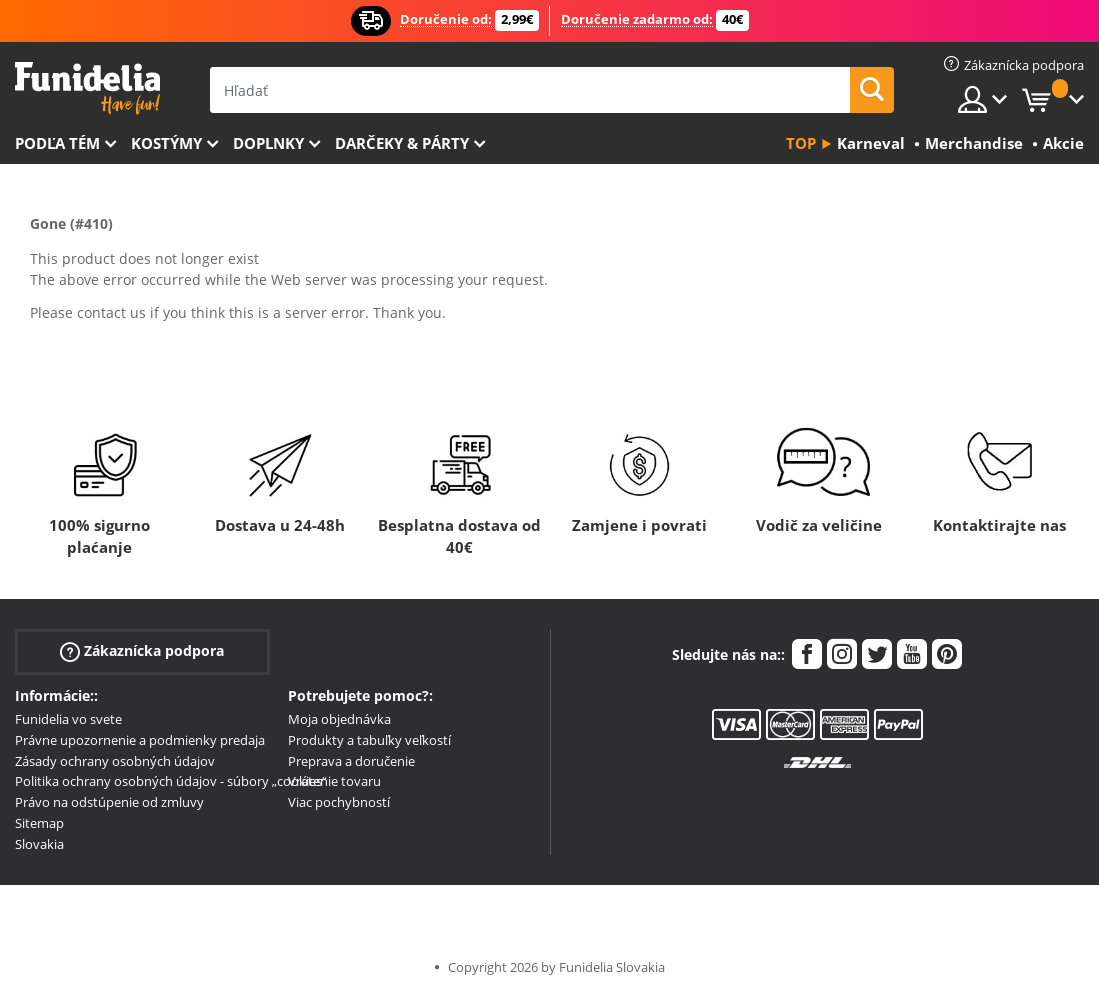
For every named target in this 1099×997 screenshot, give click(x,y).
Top (801, 143)
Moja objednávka (339, 719)
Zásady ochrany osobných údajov (115, 761)
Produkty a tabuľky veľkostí (369, 740)
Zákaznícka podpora (142, 651)
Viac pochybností (339, 802)
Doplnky (268, 143)
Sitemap (39, 823)
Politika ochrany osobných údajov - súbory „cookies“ (171, 781)
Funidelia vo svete (68, 719)
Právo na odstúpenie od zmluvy (109, 802)
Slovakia (39, 844)
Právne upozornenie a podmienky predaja (140, 740)
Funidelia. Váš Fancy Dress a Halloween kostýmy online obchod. (87, 88)
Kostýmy (166, 143)
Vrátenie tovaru (334, 781)
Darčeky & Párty (402, 143)
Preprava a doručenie (351, 761)
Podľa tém (57, 143)
